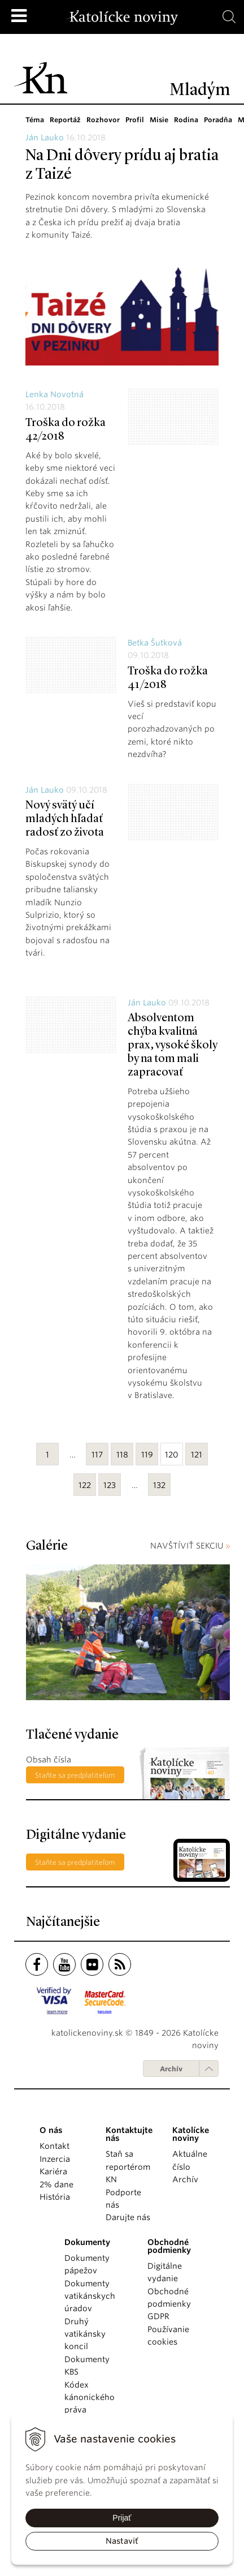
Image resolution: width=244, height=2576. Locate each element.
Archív (171, 2069)
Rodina (183, 119)
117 (97, 1454)
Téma (34, 119)
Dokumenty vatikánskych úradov (89, 2296)
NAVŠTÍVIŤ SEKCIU (190, 1545)
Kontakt (54, 2146)
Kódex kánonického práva (89, 2397)
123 (109, 1485)
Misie (156, 119)
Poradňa (214, 119)
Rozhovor (101, 119)
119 (147, 1454)
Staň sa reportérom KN (128, 2166)
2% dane (56, 2184)
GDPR (158, 2316)
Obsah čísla (48, 1759)
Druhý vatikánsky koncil (85, 2334)
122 (85, 1485)
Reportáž (65, 119)
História (55, 2196)
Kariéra (53, 2171)
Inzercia (55, 2159)
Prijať (121, 2517)
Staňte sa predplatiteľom (75, 1775)
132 (159, 1485)
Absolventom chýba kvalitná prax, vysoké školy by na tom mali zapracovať (172, 1045)
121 (196, 1454)
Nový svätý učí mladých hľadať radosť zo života (64, 819)
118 (122, 1454)
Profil (132, 119)
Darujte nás (128, 2217)
